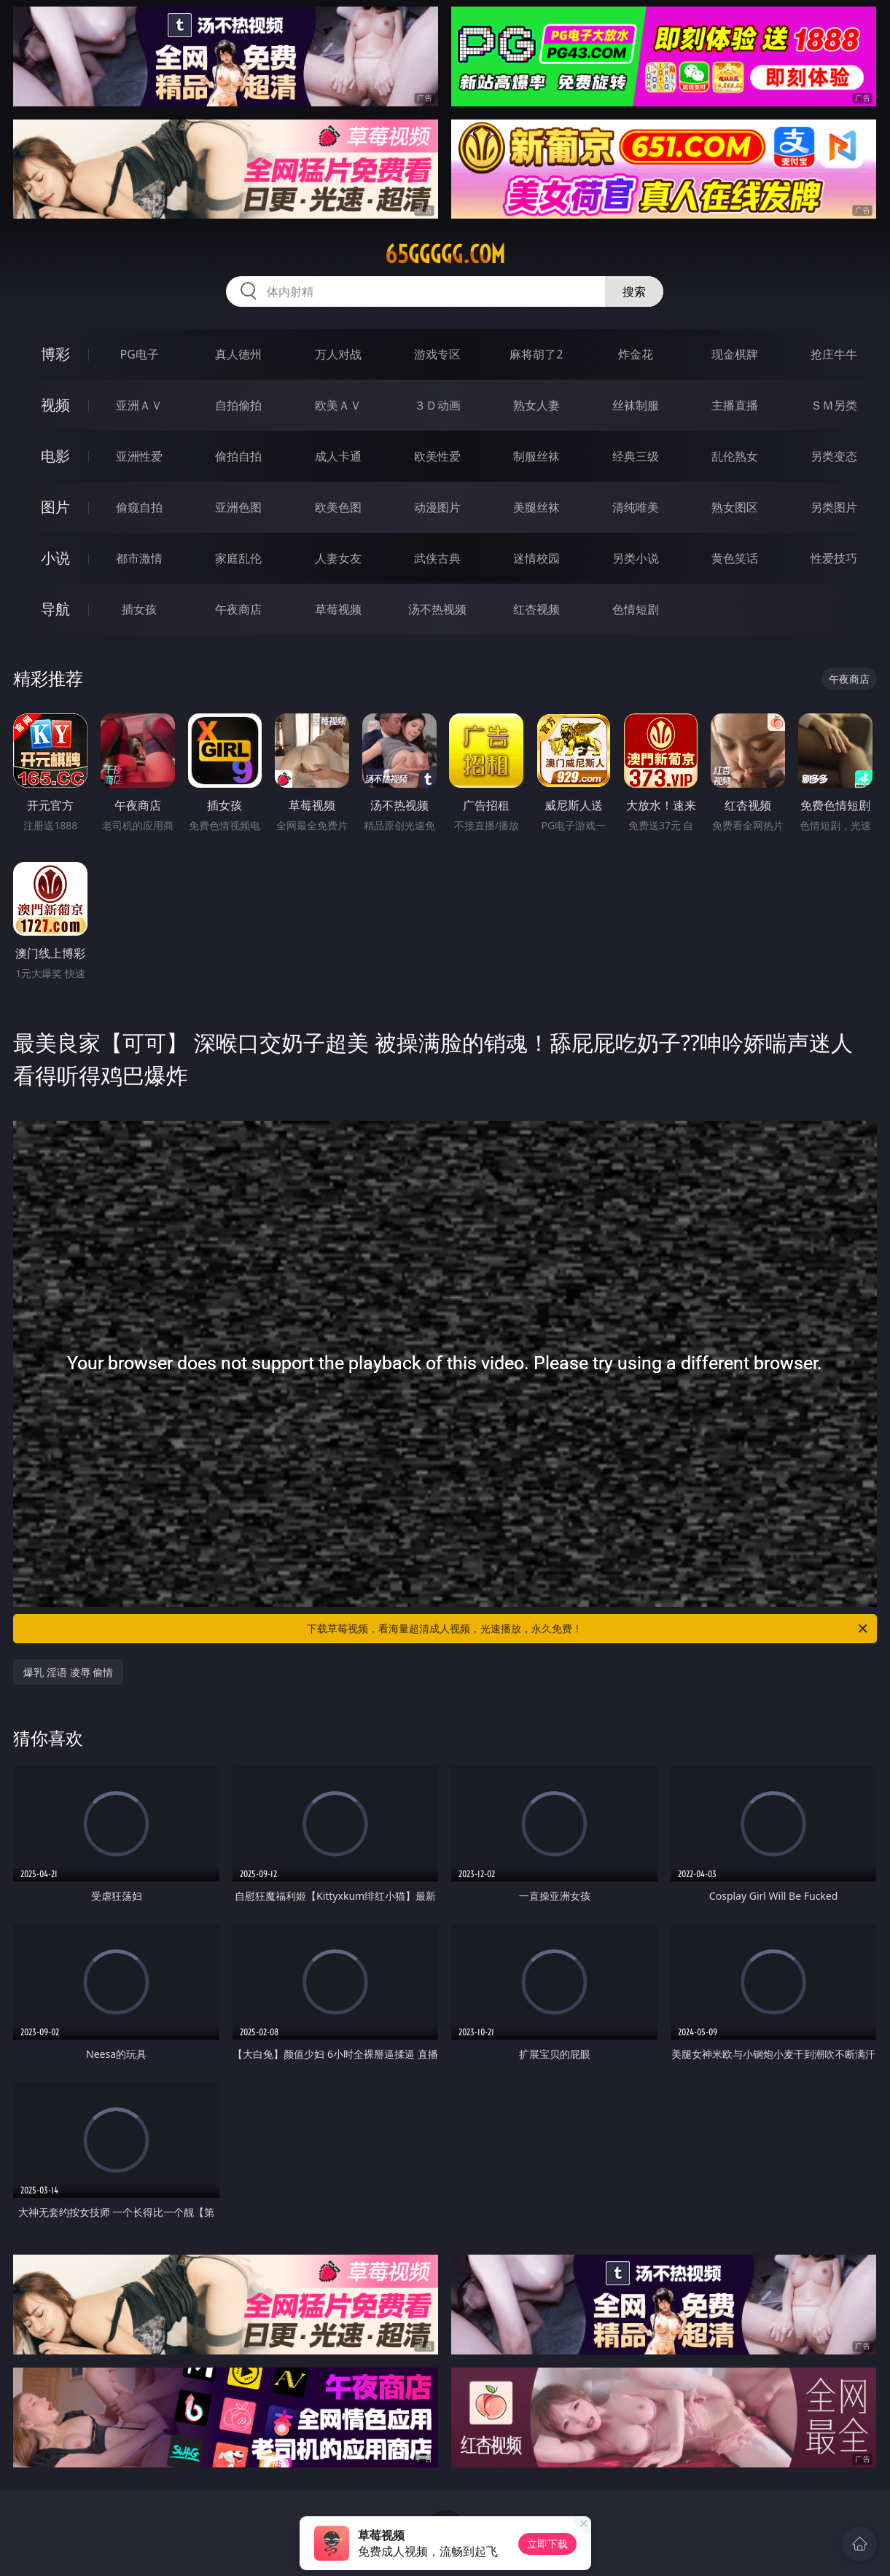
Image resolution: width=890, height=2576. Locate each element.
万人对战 (338, 354)
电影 (55, 456)
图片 (55, 507)
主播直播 (734, 405)
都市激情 (139, 558)
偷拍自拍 (238, 456)
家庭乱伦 (238, 558)
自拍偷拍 (238, 405)
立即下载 (547, 2543)
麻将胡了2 (536, 354)
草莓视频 (338, 609)
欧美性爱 (437, 456)
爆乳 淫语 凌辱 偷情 (68, 1672)
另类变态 (834, 456)
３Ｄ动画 (437, 405)
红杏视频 (536, 609)
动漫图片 (437, 507)
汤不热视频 (437, 609)
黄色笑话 (734, 558)
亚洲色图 (238, 507)
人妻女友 (338, 558)
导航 (55, 609)
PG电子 (139, 354)
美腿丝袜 (536, 507)
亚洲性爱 (139, 456)
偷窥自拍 (139, 507)
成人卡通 (338, 456)
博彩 (55, 354)
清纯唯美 (635, 507)
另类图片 (834, 507)
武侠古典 (437, 558)
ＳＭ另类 (834, 405)
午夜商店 (238, 609)
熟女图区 (734, 507)
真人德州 (238, 354)
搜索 (634, 291)
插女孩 (139, 609)
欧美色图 (338, 507)
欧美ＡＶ (338, 405)
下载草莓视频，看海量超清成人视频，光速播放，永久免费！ (588, 1628)
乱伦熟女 (734, 456)
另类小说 (635, 558)
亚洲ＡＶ (139, 405)
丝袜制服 (635, 405)
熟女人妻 (536, 405)
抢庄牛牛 (834, 354)
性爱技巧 (834, 558)
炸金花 (635, 354)
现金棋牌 (734, 354)
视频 (55, 405)
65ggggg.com (445, 254)
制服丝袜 (536, 456)
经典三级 (635, 456)
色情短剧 (635, 609)
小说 (55, 558)
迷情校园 (536, 558)
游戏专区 (437, 354)
